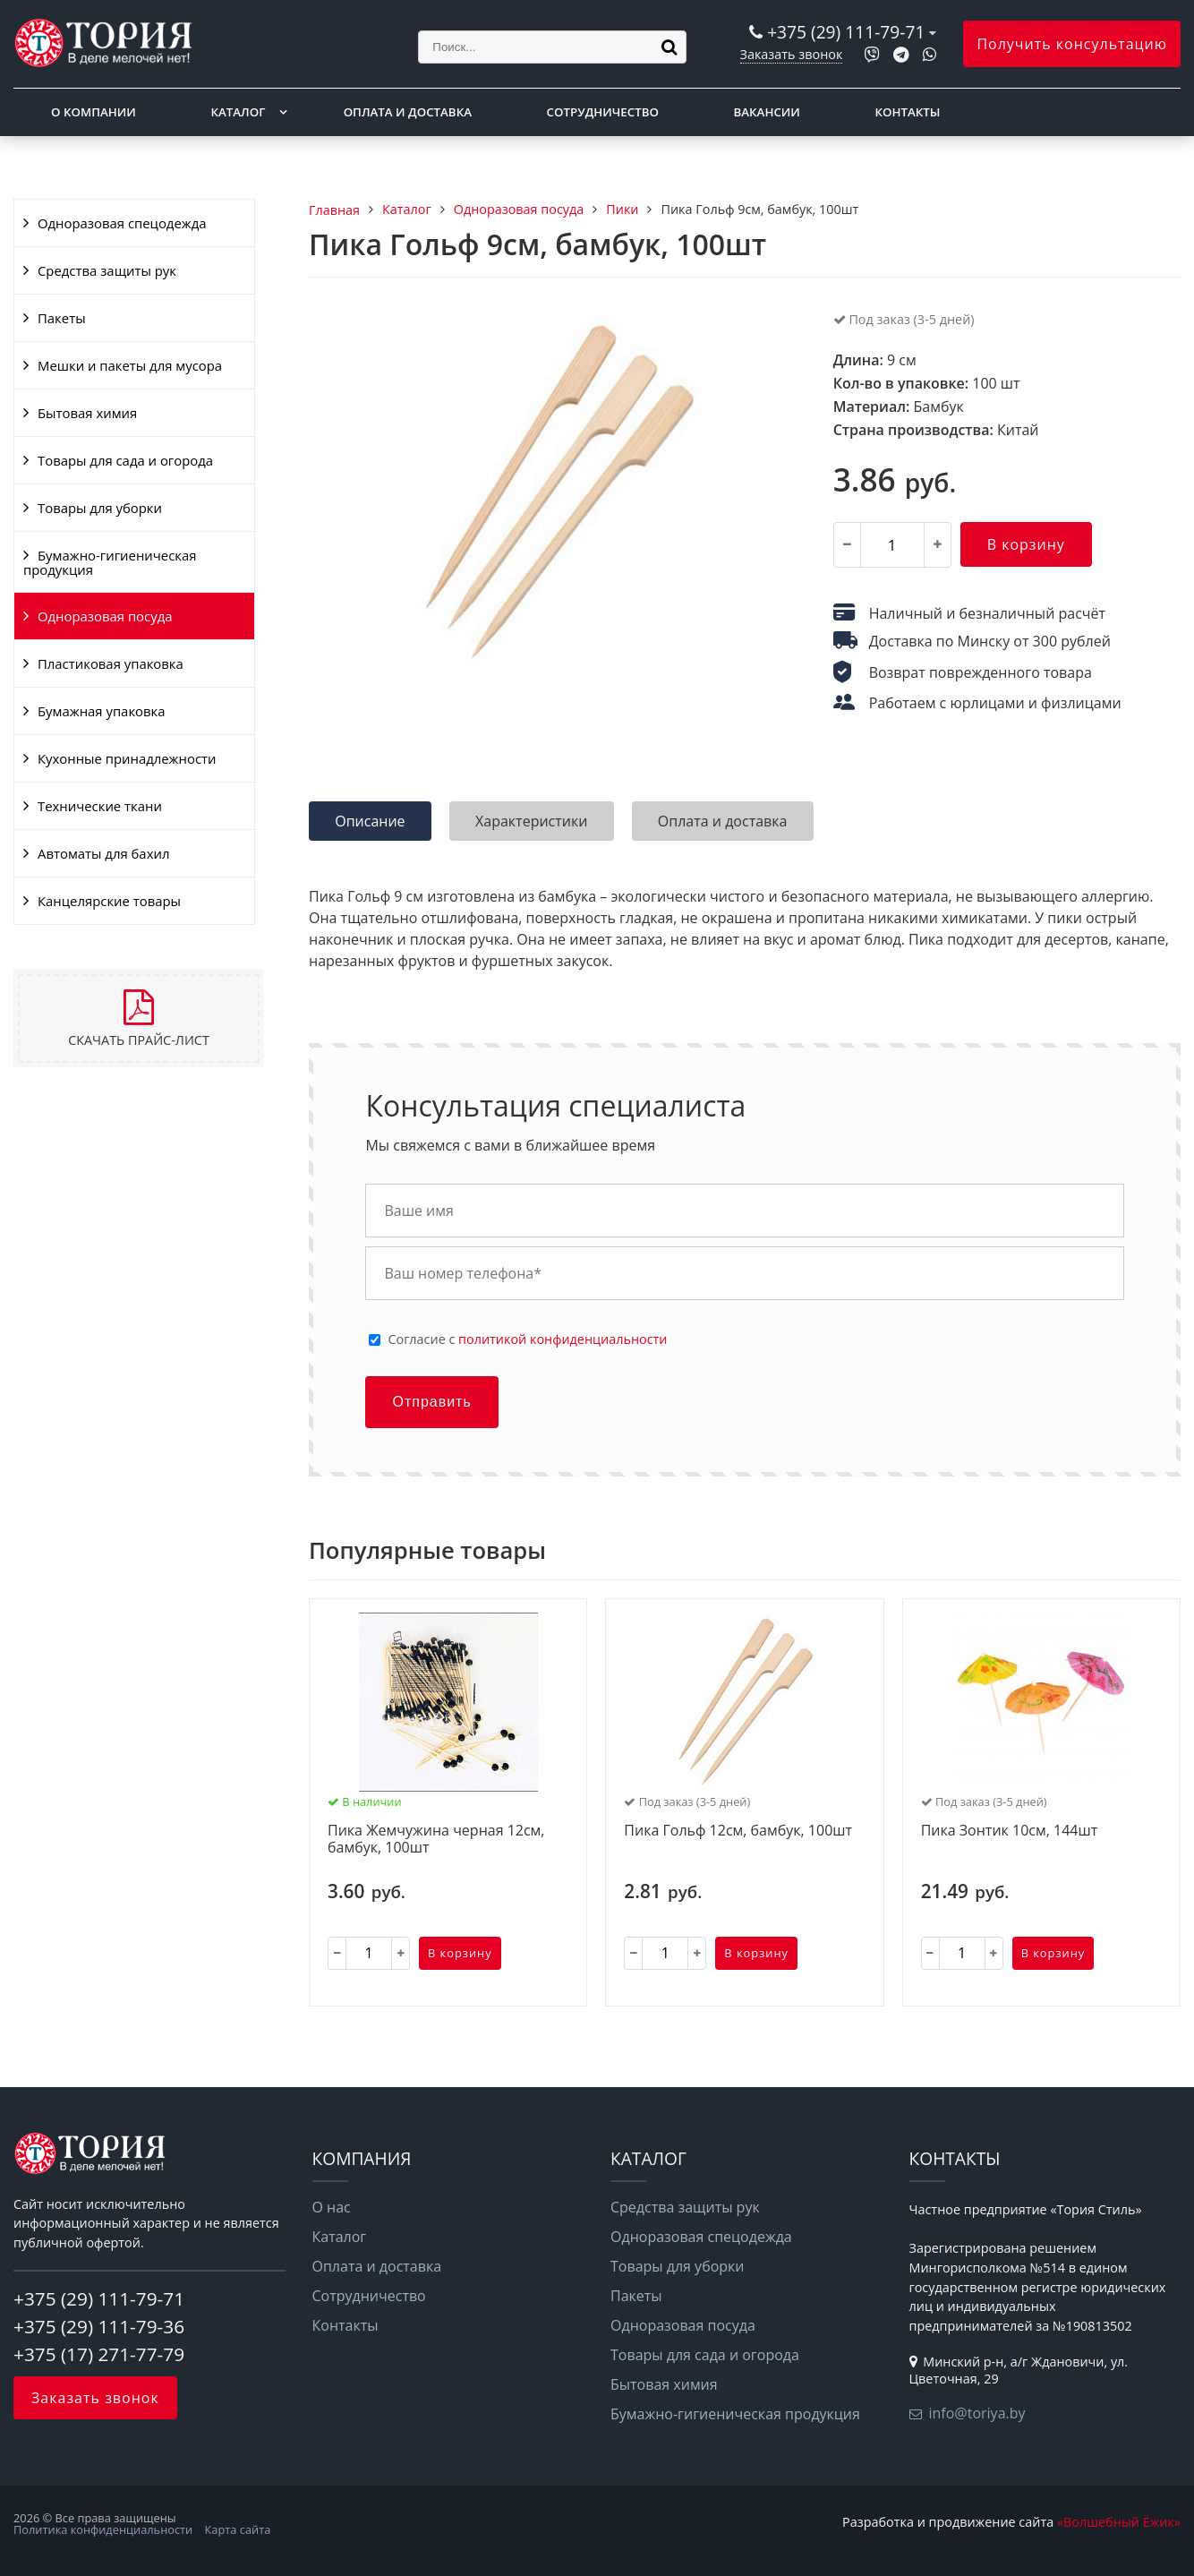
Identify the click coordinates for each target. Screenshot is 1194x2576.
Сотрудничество (603, 112)
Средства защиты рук (107, 270)
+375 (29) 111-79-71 (846, 32)
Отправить (431, 1401)
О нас (331, 2207)
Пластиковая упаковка (110, 663)
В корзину (1026, 544)
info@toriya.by (977, 2413)
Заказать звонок (791, 54)
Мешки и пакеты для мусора (130, 365)
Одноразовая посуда (105, 616)
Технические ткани (100, 806)
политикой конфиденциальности (562, 1339)
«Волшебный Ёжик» (1119, 2521)
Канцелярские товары (109, 901)
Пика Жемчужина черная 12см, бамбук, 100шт (436, 1839)
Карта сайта (238, 2529)
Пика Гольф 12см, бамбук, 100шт (738, 1831)
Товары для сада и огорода (125, 460)
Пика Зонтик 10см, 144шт (1009, 1831)
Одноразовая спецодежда (122, 223)
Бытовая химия (87, 413)
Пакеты (62, 318)
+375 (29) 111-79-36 (98, 2326)
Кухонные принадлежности (127, 758)
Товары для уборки (100, 508)
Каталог (237, 112)
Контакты (908, 112)
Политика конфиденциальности (102, 2529)
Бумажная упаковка (102, 711)
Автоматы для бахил (103, 853)
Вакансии (767, 112)
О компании (93, 112)
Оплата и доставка (408, 112)
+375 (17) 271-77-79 (98, 2353)
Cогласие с (527, 1339)
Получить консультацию (1072, 44)
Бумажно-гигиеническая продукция (109, 562)
